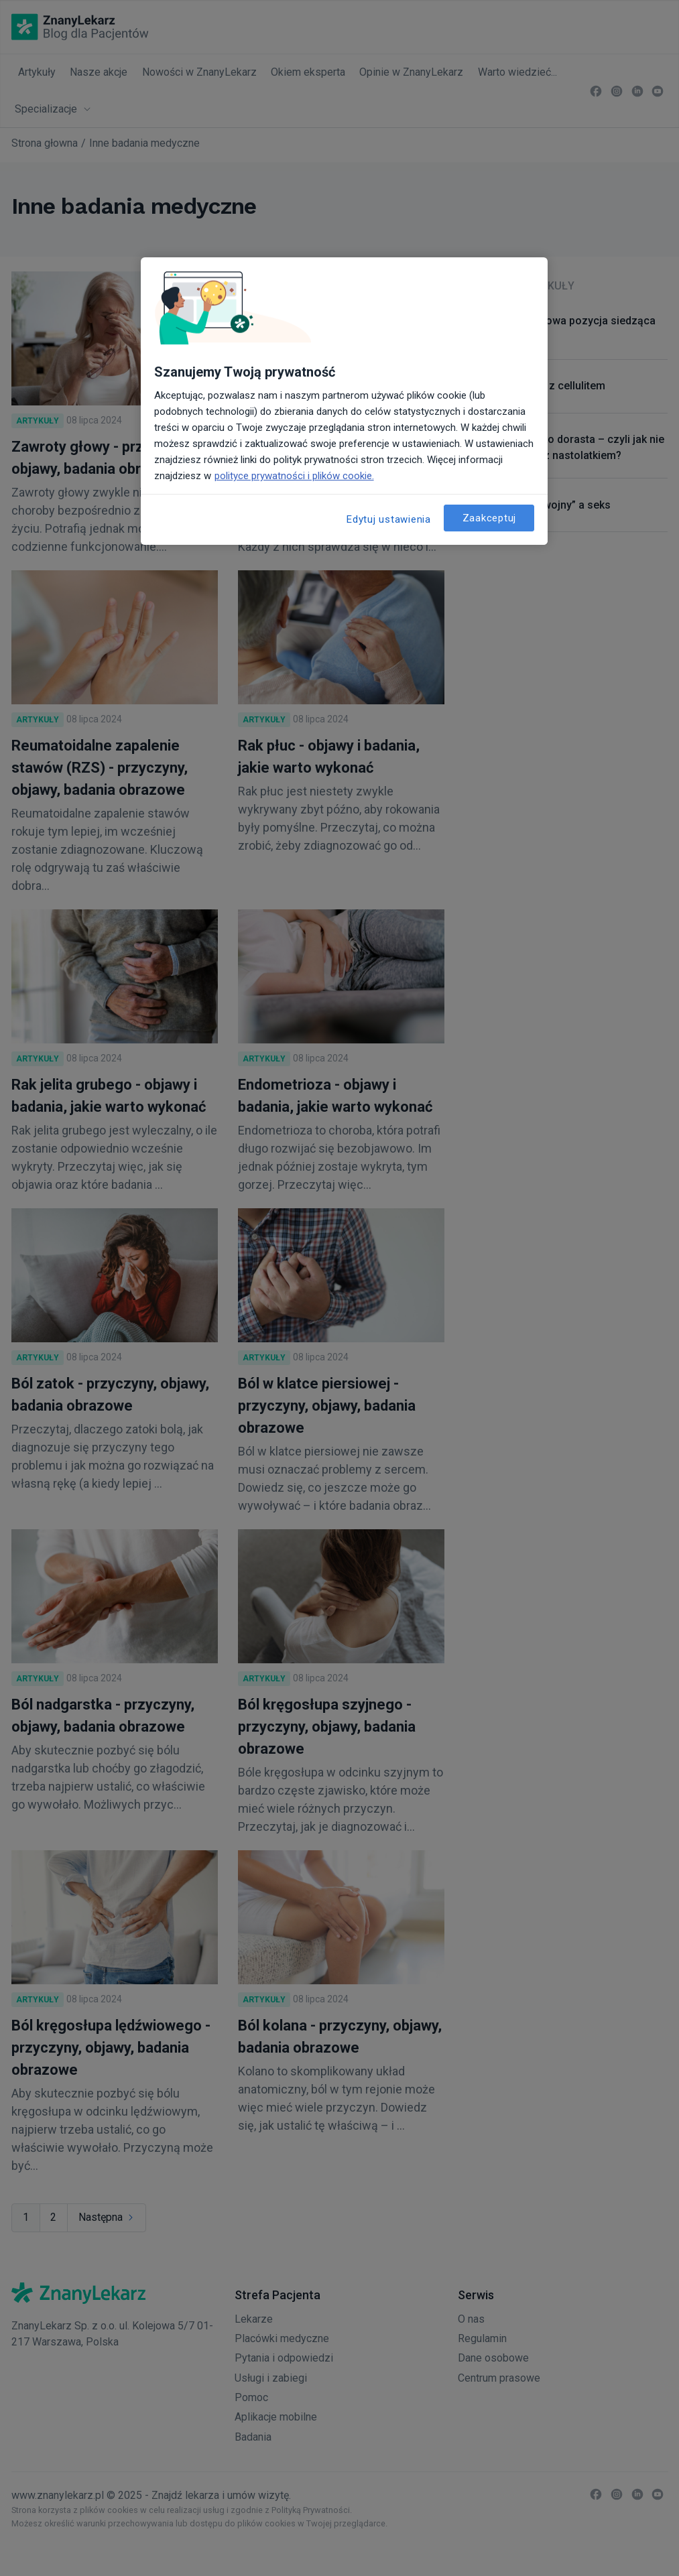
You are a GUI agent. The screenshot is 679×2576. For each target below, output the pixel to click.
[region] (344, 401)
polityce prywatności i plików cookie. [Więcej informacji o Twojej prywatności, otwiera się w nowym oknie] (294, 476)
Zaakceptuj (489, 518)
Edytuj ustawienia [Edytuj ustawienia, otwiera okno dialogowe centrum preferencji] (389, 519)
